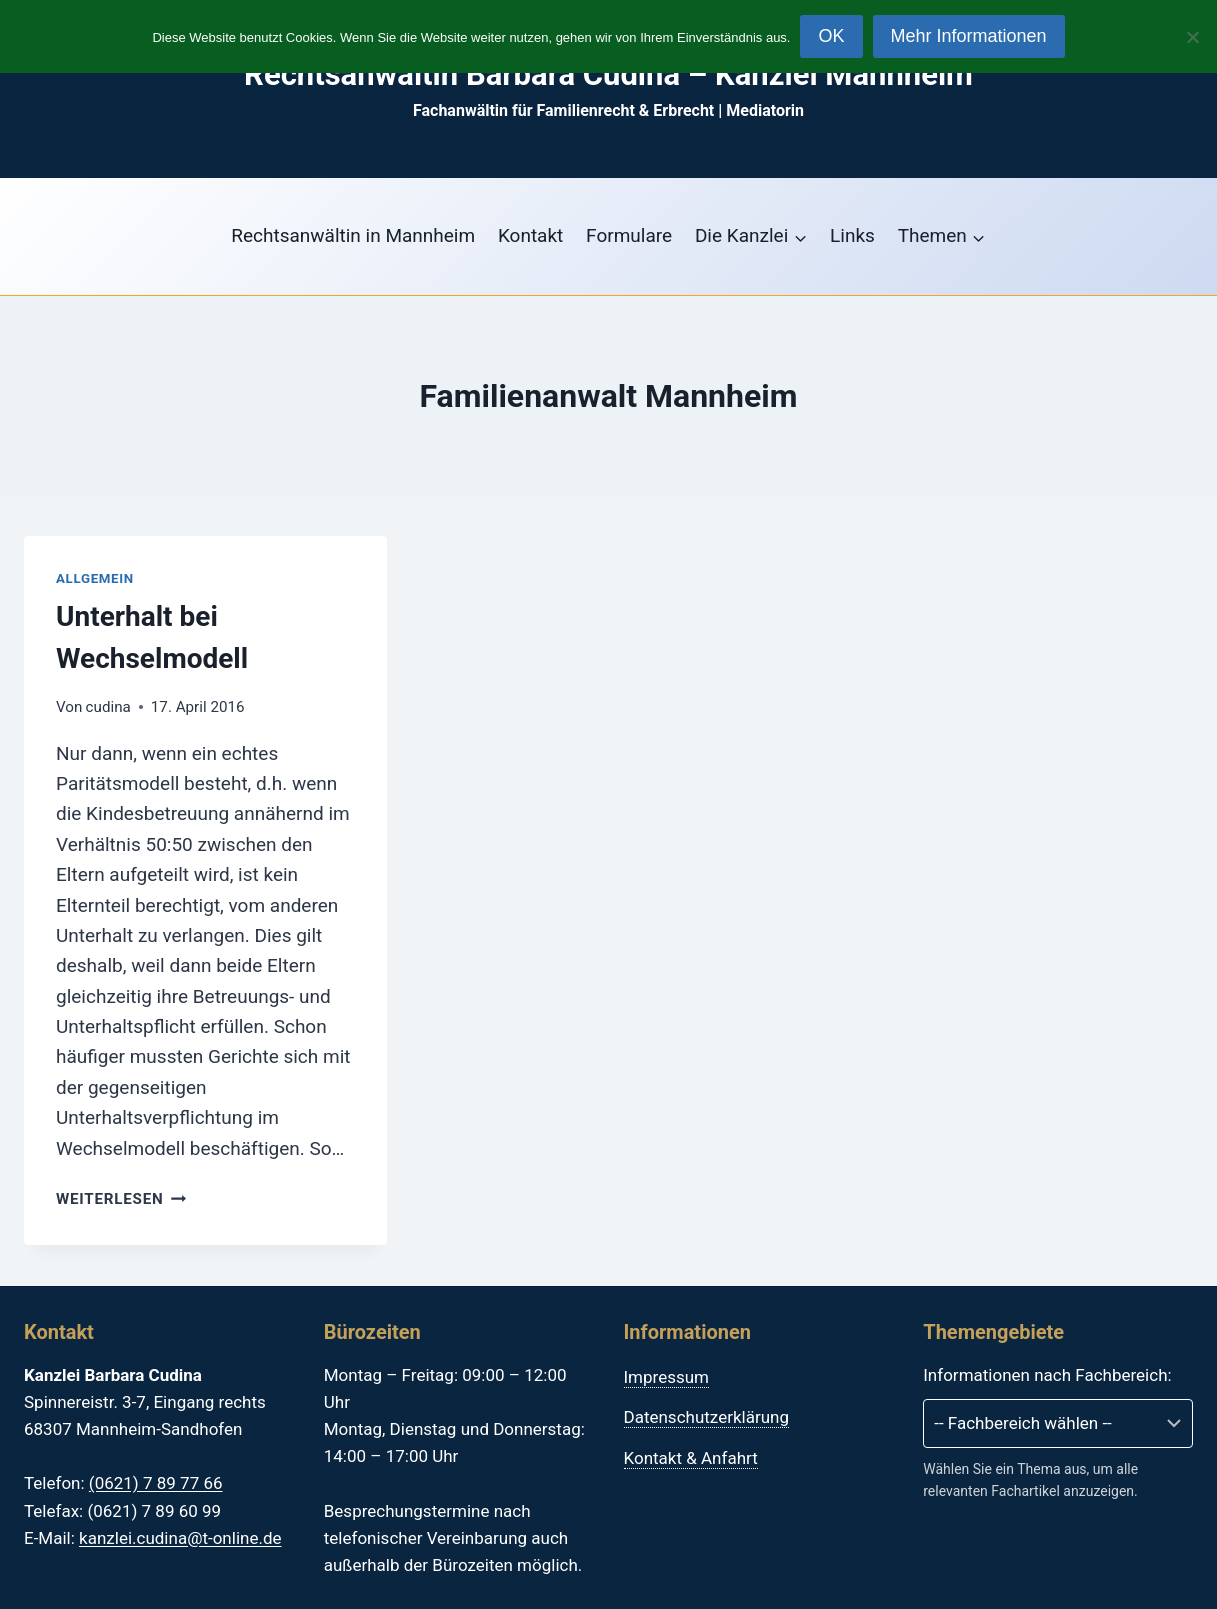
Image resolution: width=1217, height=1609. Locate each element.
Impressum (667, 1377)
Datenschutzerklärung (706, 1417)
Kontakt (530, 235)
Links (852, 235)
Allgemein (95, 578)
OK (831, 36)
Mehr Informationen (969, 36)
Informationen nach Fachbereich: (1047, 1375)
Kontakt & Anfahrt (691, 1458)
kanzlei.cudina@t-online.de (180, 1538)
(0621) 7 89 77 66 (156, 1483)
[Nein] (1192, 37)
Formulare (629, 235)
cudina (108, 707)
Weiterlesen (121, 1199)
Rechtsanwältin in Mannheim (353, 235)
